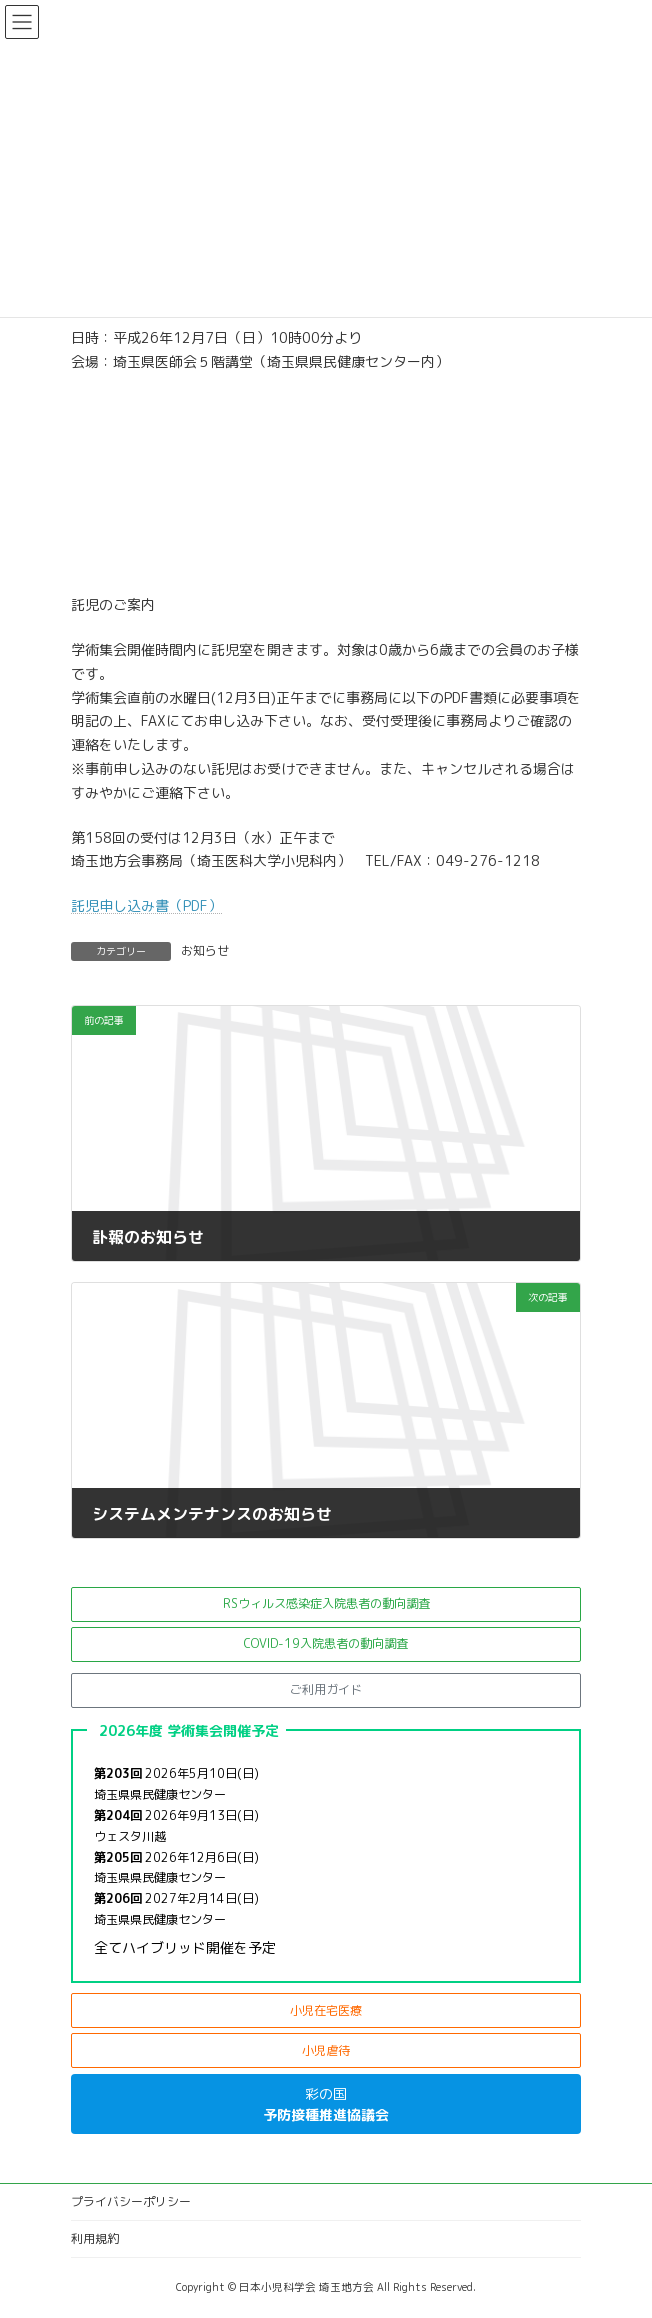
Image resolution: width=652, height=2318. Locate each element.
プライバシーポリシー (131, 2201)
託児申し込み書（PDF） (146, 905)
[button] (326, 1604)
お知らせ (205, 950)
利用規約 (95, 2238)
